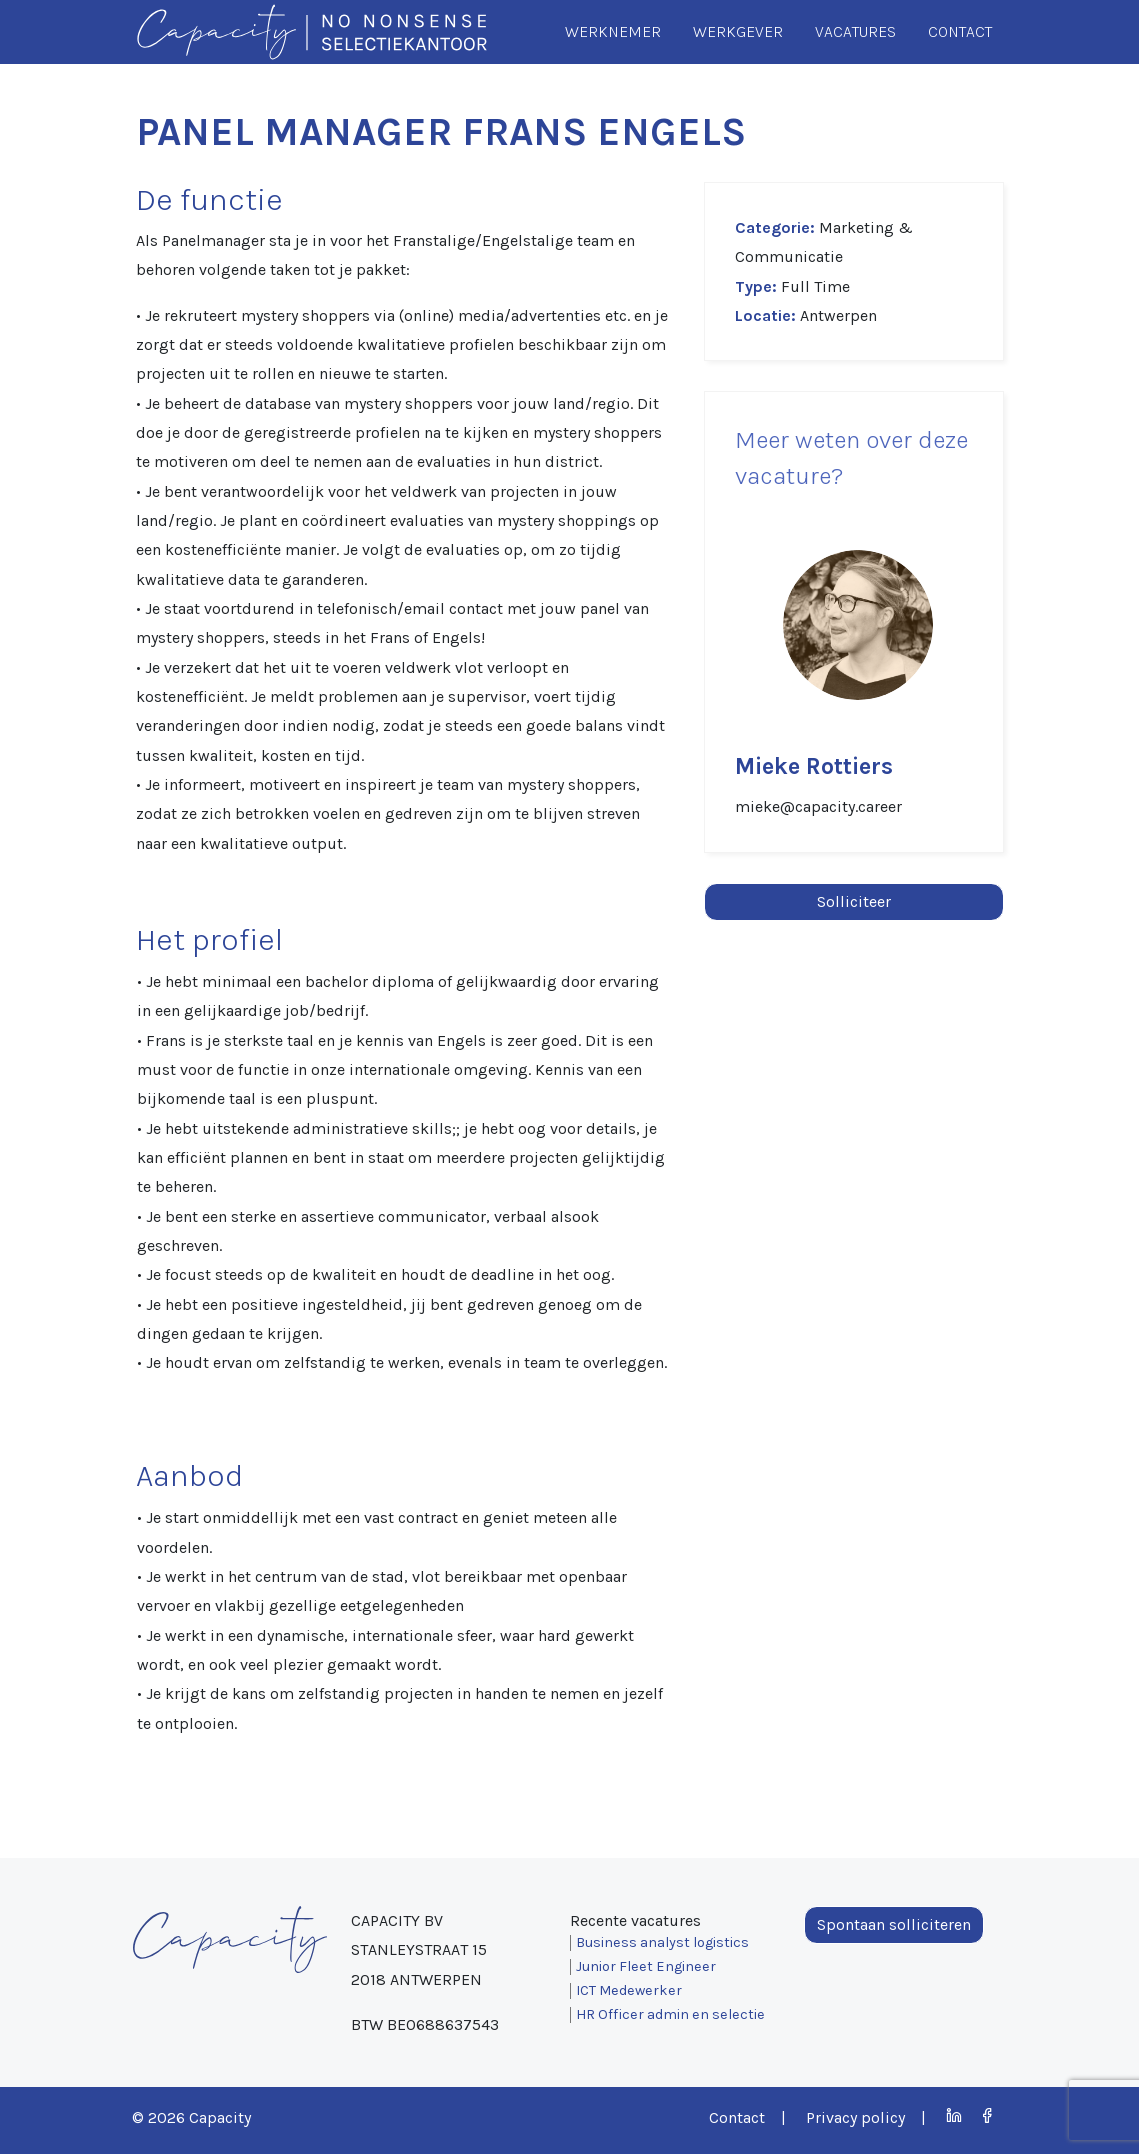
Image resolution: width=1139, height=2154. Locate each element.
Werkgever (738, 31)
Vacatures (855, 31)
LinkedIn (954, 2115)
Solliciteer (854, 901)
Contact (960, 31)
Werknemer (613, 31)
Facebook (987, 2115)
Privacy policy (855, 2117)
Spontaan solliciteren (894, 1924)
